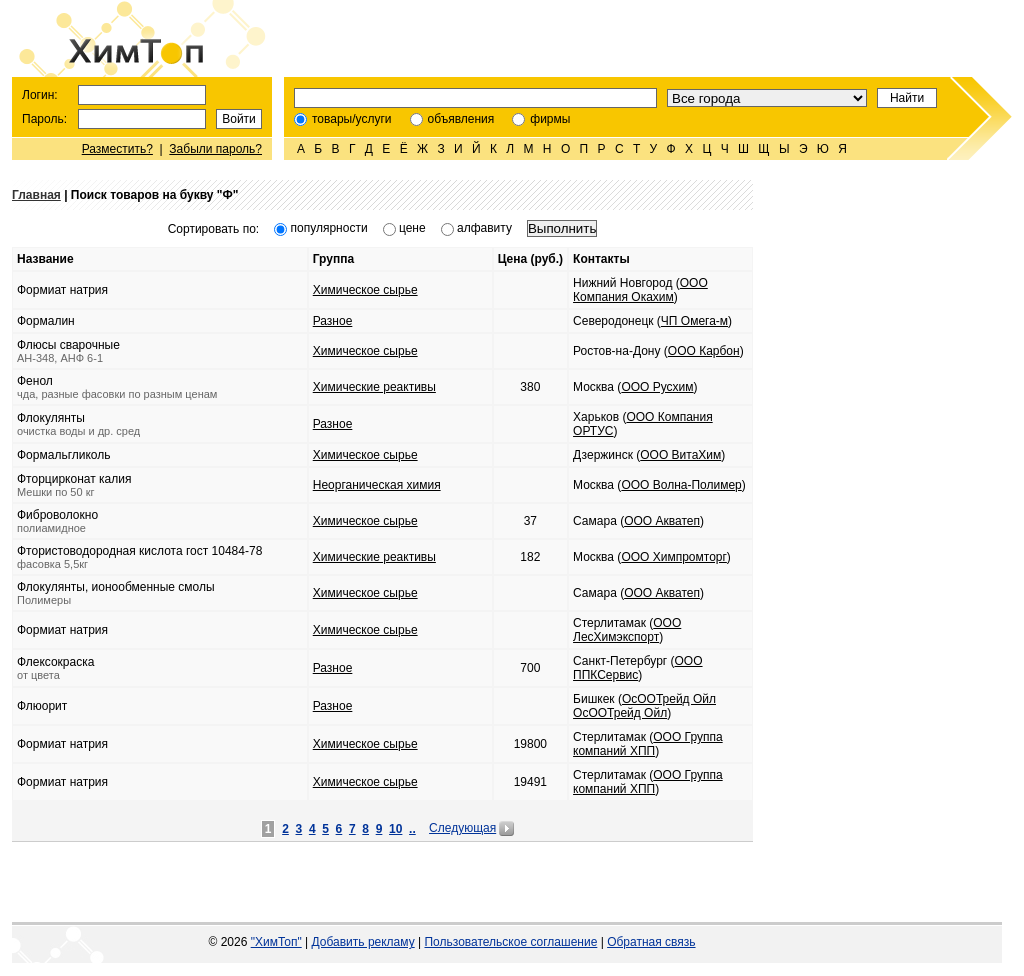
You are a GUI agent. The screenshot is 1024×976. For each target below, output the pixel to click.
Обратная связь (651, 942)
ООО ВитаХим (680, 455)
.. (412, 829)
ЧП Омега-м (694, 321)
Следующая (462, 828)
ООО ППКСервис (637, 668)
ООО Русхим (657, 387)
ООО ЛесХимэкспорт (627, 630)
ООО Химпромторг (673, 557)
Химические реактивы (374, 387)
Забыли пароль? (215, 149)
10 (395, 829)
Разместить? (117, 149)
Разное (333, 321)
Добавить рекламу (363, 942)
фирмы (550, 119)
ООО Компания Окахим (640, 290)
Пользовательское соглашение (510, 942)
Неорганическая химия (377, 485)
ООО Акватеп (662, 521)
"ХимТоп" (276, 942)
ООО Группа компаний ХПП (648, 744)
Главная (36, 195)
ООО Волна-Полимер (681, 485)
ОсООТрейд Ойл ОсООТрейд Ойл (644, 706)
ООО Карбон (704, 351)
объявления (461, 119)
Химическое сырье (365, 290)
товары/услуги (352, 119)
